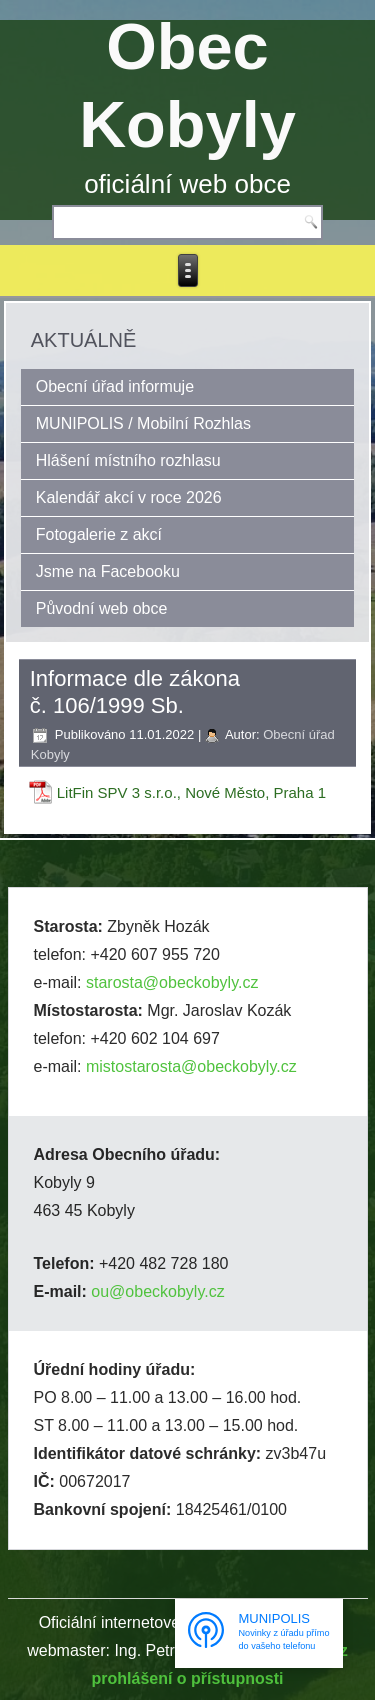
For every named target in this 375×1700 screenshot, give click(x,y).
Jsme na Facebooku (108, 571)
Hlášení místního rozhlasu (128, 460)
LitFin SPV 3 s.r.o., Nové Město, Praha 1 (191, 792)
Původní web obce (102, 608)
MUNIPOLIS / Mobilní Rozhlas (143, 423)
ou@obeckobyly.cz (157, 1291)
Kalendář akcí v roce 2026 (129, 497)
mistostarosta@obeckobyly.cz (191, 1066)
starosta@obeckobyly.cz (172, 982)
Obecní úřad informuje (115, 386)
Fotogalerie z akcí (99, 534)
